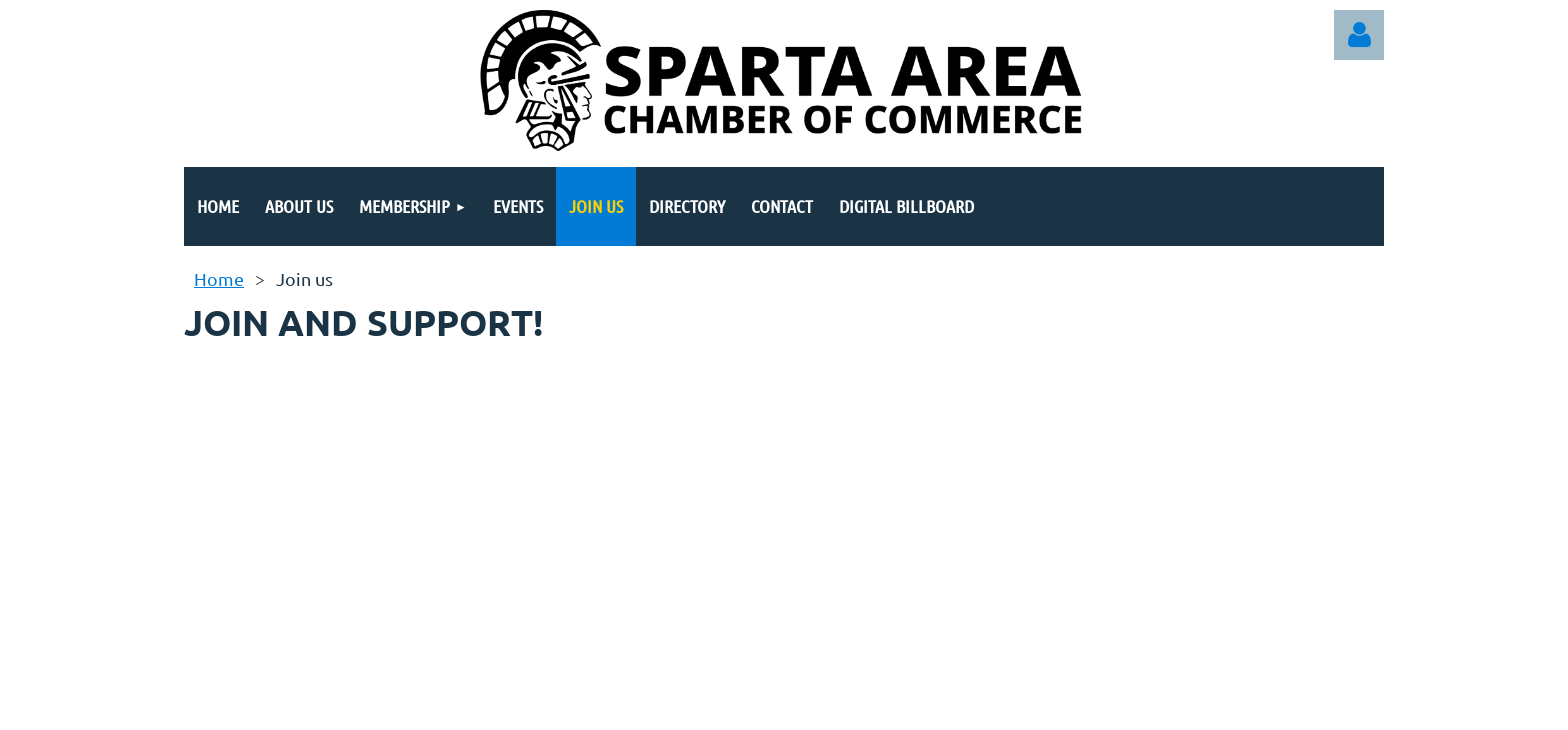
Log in (1359, 35)
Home (219, 278)
